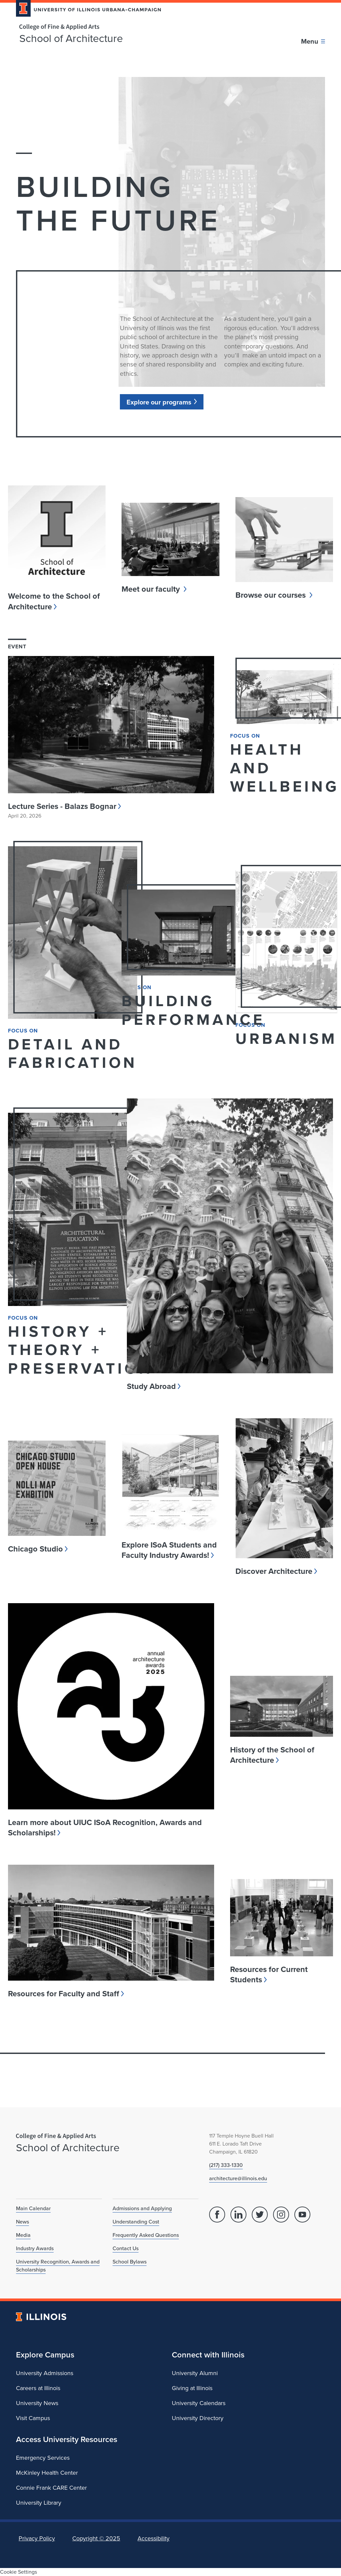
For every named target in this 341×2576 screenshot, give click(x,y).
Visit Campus (33, 2418)
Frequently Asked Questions (146, 2235)
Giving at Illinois (192, 2388)
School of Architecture (71, 38)
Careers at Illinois (38, 2388)
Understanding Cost (136, 2222)
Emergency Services (43, 2457)
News (22, 2222)
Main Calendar (33, 2208)
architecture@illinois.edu (238, 2178)
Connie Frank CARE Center (51, 2487)
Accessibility (154, 2538)
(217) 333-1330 (226, 2165)
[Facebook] (217, 2215)
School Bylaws (130, 2261)
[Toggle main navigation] (313, 41)
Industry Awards (35, 2248)
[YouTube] (302, 2215)
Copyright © (96, 2538)
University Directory (197, 2418)
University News (37, 2403)
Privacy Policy (37, 2538)
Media (23, 2235)
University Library (38, 2502)
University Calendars (198, 2403)
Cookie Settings (18, 2572)
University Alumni (195, 2373)
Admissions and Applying (142, 2208)
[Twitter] (260, 2215)
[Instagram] (281, 2215)
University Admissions (44, 2373)
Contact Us (126, 2248)
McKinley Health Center (47, 2472)
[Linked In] (238, 2215)
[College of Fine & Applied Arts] (86, 27)
